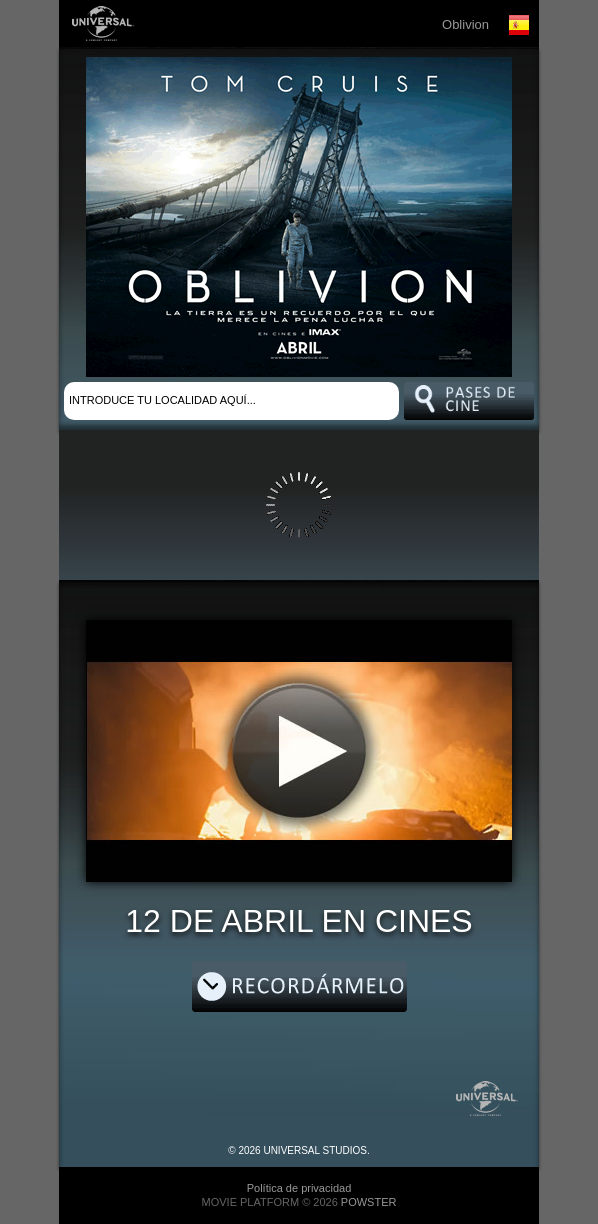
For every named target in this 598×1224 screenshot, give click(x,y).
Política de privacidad (299, 1188)
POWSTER (369, 1202)
